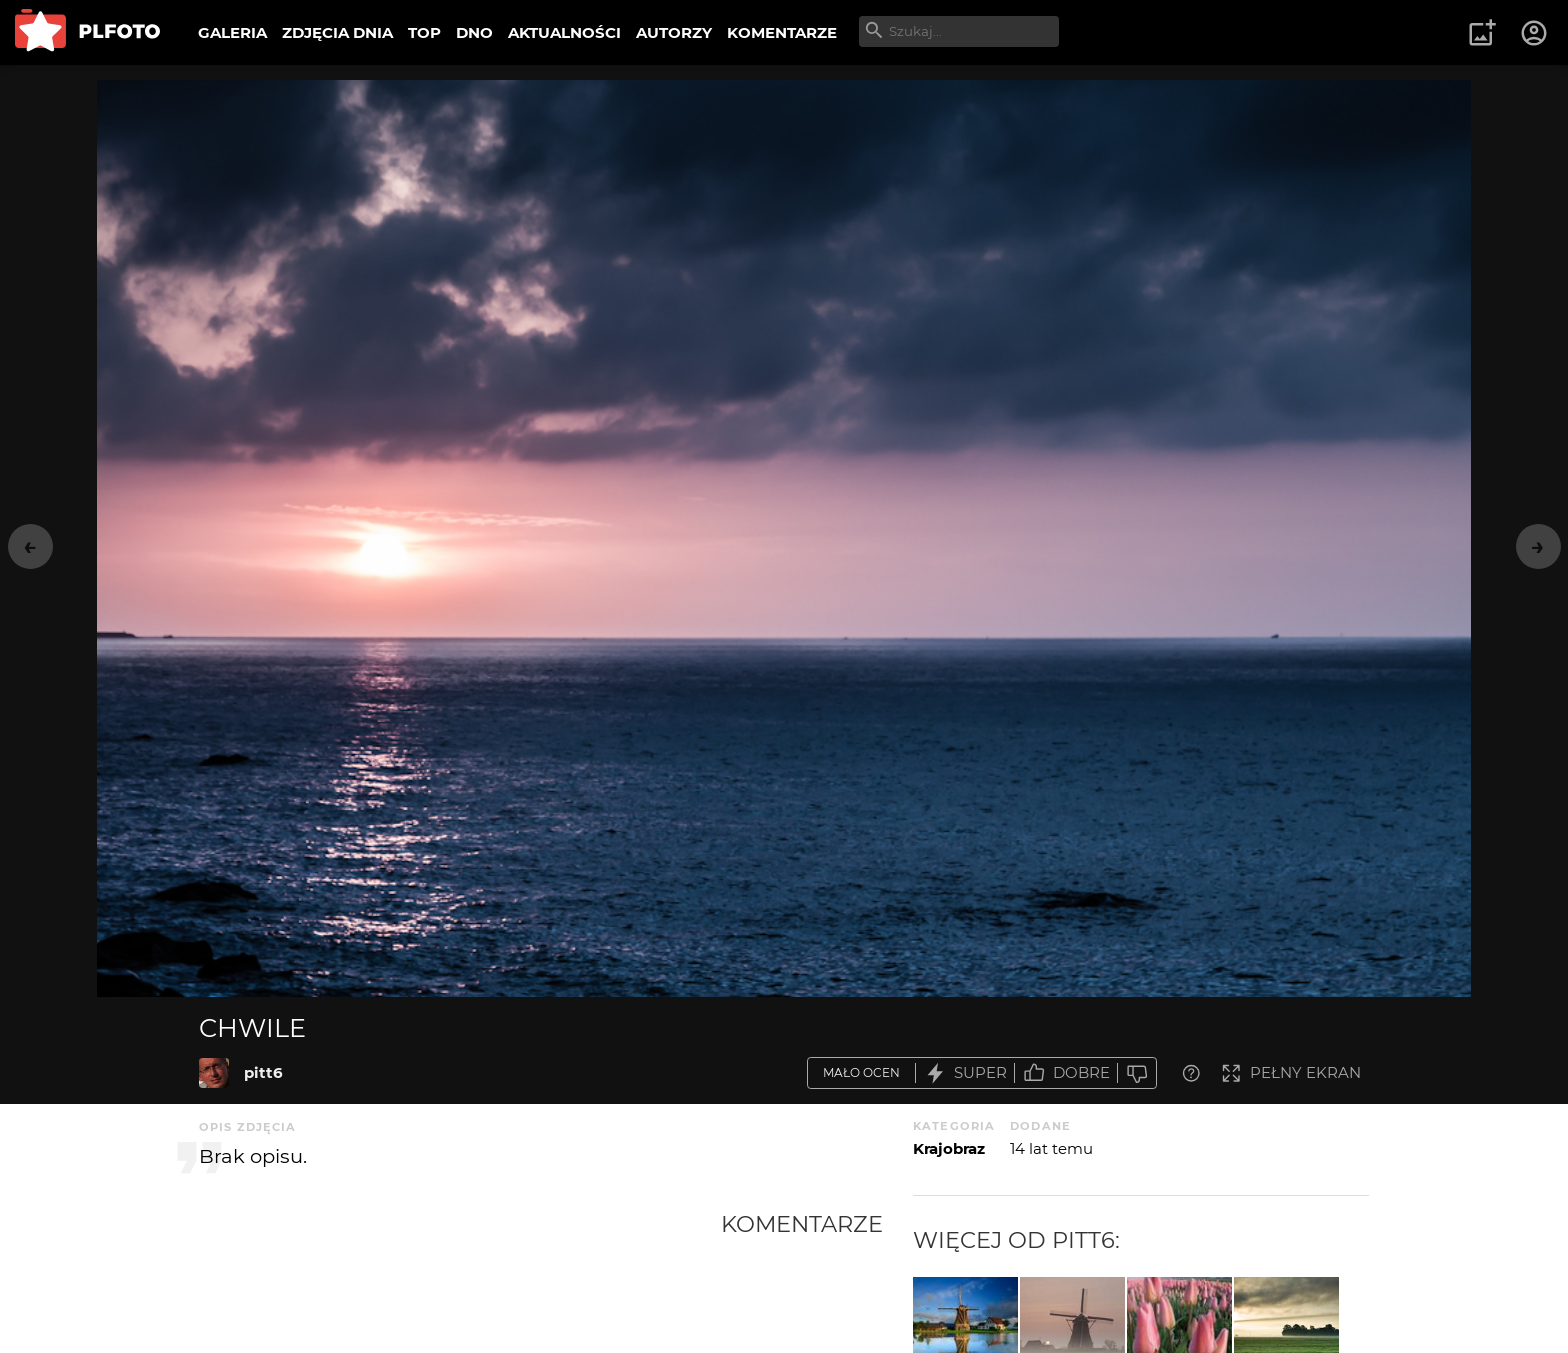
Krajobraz (949, 1148)
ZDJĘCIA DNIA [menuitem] (337, 32)
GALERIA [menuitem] (232, 32)
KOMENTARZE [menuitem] (782, 32)
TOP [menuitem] (424, 32)
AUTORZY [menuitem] (674, 32)
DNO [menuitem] (474, 32)
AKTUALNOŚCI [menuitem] (564, 32)
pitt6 (263, 1072)
